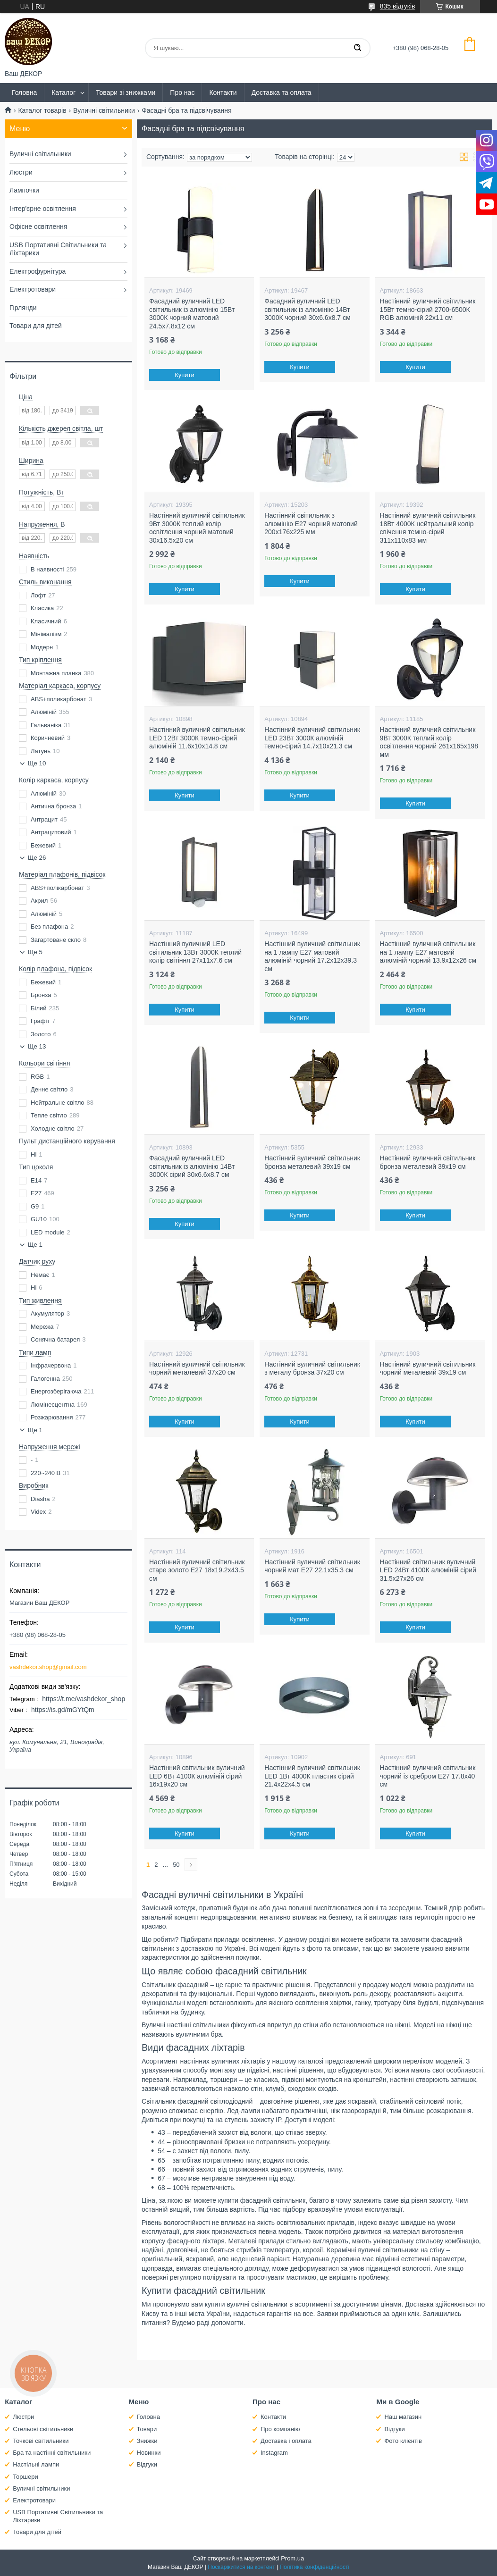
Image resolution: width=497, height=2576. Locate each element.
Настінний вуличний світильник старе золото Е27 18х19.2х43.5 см (197, 1570)
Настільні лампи (36, 2464)
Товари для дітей (35, 325)
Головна (24, 92)
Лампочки (24, 190)
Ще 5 (35, 952)
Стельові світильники (43, 2429)
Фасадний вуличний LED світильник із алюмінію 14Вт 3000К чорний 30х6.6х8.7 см (307, 309)
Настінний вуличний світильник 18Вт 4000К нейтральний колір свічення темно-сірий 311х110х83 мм (428, 528)
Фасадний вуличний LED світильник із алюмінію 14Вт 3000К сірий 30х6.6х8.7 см (192, 1166)
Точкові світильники (40, 2440)
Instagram (274, 2452)
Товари (147, 2429)
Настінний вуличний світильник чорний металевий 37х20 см (197, 1368)
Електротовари (32, 289)
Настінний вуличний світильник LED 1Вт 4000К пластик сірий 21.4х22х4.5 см (312, 1776)
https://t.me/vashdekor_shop (83, 1699)
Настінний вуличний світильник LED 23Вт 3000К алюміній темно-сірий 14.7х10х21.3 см (312, 738)
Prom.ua (292, 2558)
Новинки (149, 2452)
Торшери (25, 2476)
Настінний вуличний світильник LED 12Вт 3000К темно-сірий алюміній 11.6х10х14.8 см (197, 738)
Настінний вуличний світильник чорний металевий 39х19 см (428, 1368)
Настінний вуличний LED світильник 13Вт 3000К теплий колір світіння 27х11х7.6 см (195, 952)
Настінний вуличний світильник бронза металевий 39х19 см (312, 1162)
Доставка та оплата (282, 92)
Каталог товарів (42, 110)
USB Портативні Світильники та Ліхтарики (58, 249)
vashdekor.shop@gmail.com (48, 1666)
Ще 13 (37, 1046)
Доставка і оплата (286, 2440)
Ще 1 (35, 1244)
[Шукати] (357, 48)
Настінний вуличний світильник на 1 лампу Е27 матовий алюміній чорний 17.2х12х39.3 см (312, 956)
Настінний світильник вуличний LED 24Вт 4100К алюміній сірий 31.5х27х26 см (428, 1570)
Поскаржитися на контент (241, 2567)
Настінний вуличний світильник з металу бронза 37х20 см (312, 1368)
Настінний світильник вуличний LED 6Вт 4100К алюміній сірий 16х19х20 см (197, 1776)
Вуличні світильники (104, 110)
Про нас (182, 92)
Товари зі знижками (125, 92)
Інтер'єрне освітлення (42, 208)
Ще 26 (37, 857)
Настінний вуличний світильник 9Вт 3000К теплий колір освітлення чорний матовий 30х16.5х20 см (197, 528)
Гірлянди (22, 307)
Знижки (147, 2440)
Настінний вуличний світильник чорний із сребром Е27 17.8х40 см (428, 1776)
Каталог (63, 92)
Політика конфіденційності (314, 2567)
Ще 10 (37, 763)
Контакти (222, 92)
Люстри (21, 172)
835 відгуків (397, 6)
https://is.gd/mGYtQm (62, 1709)
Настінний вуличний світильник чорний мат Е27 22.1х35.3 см (312, 1566)
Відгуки (147, 2464)
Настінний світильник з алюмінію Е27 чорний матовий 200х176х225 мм (310, 524)
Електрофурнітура (37, 271)
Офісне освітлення (38, 226)
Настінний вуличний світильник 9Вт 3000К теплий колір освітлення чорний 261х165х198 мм (429, 742)
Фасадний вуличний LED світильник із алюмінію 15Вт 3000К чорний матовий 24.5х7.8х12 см (192, 313)
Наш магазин (402, 2416)
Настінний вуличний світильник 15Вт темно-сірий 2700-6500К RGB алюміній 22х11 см (428, 309)
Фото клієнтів (402, 2440)
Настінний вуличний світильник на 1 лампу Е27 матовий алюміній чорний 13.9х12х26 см (428, 952)
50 (176, 1865)
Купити (184, 374)
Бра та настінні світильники (52, 2452)
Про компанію (280, 2429)
